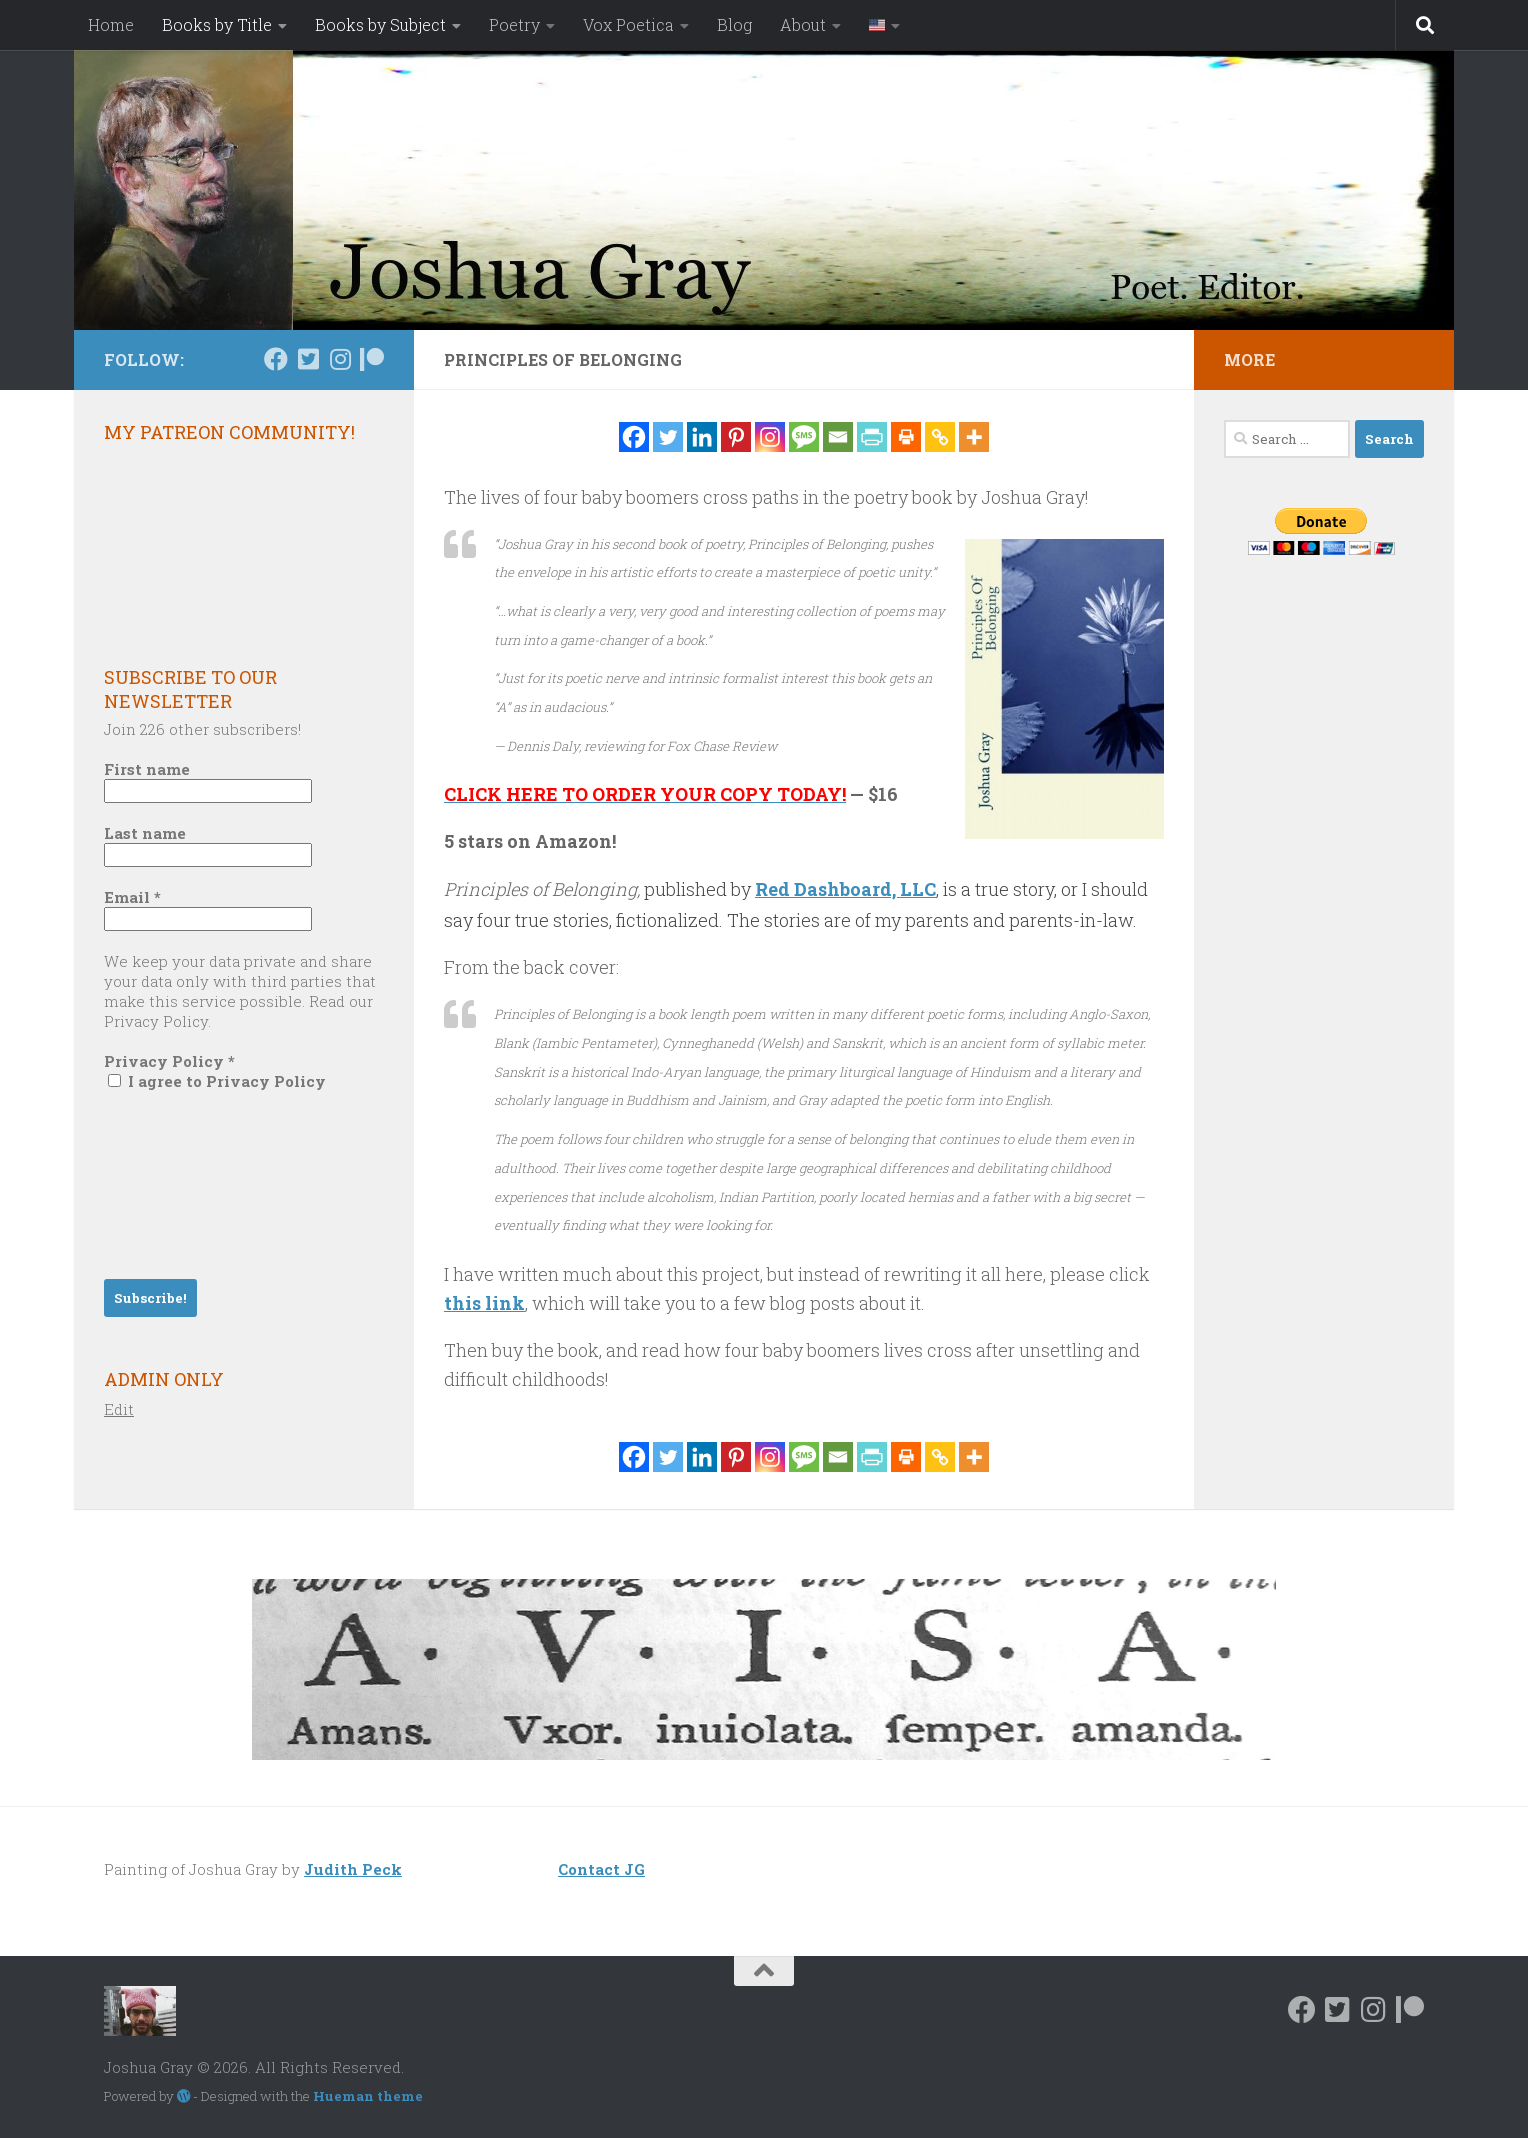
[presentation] (186, 1183)
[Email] (838, 437)
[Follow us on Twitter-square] (308, 359)
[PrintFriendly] (872, 437)
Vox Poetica (628, 24)
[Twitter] (668, 437)
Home (111, 24)
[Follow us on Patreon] (372, 359)
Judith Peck (353, 1869)
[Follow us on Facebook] (276, 359)
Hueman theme (368, 2096)
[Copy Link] (940, 437)
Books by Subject (380, 24)
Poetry (514, 24)
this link (484, 1303)
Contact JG (601, 1869)
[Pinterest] (736, 437)
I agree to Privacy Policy (217, 1081)
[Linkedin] (702, 437)
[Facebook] (634, 437)
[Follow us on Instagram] (340, 359)
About (803, 24)
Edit (119, 1409)
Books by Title (217, 24)
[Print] (906, 437)
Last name (145, 833)
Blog (734, 24)
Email (132, 897)
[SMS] (804, 437)
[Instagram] (770, 437)
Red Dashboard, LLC (845, 889)
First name (147, 769)
